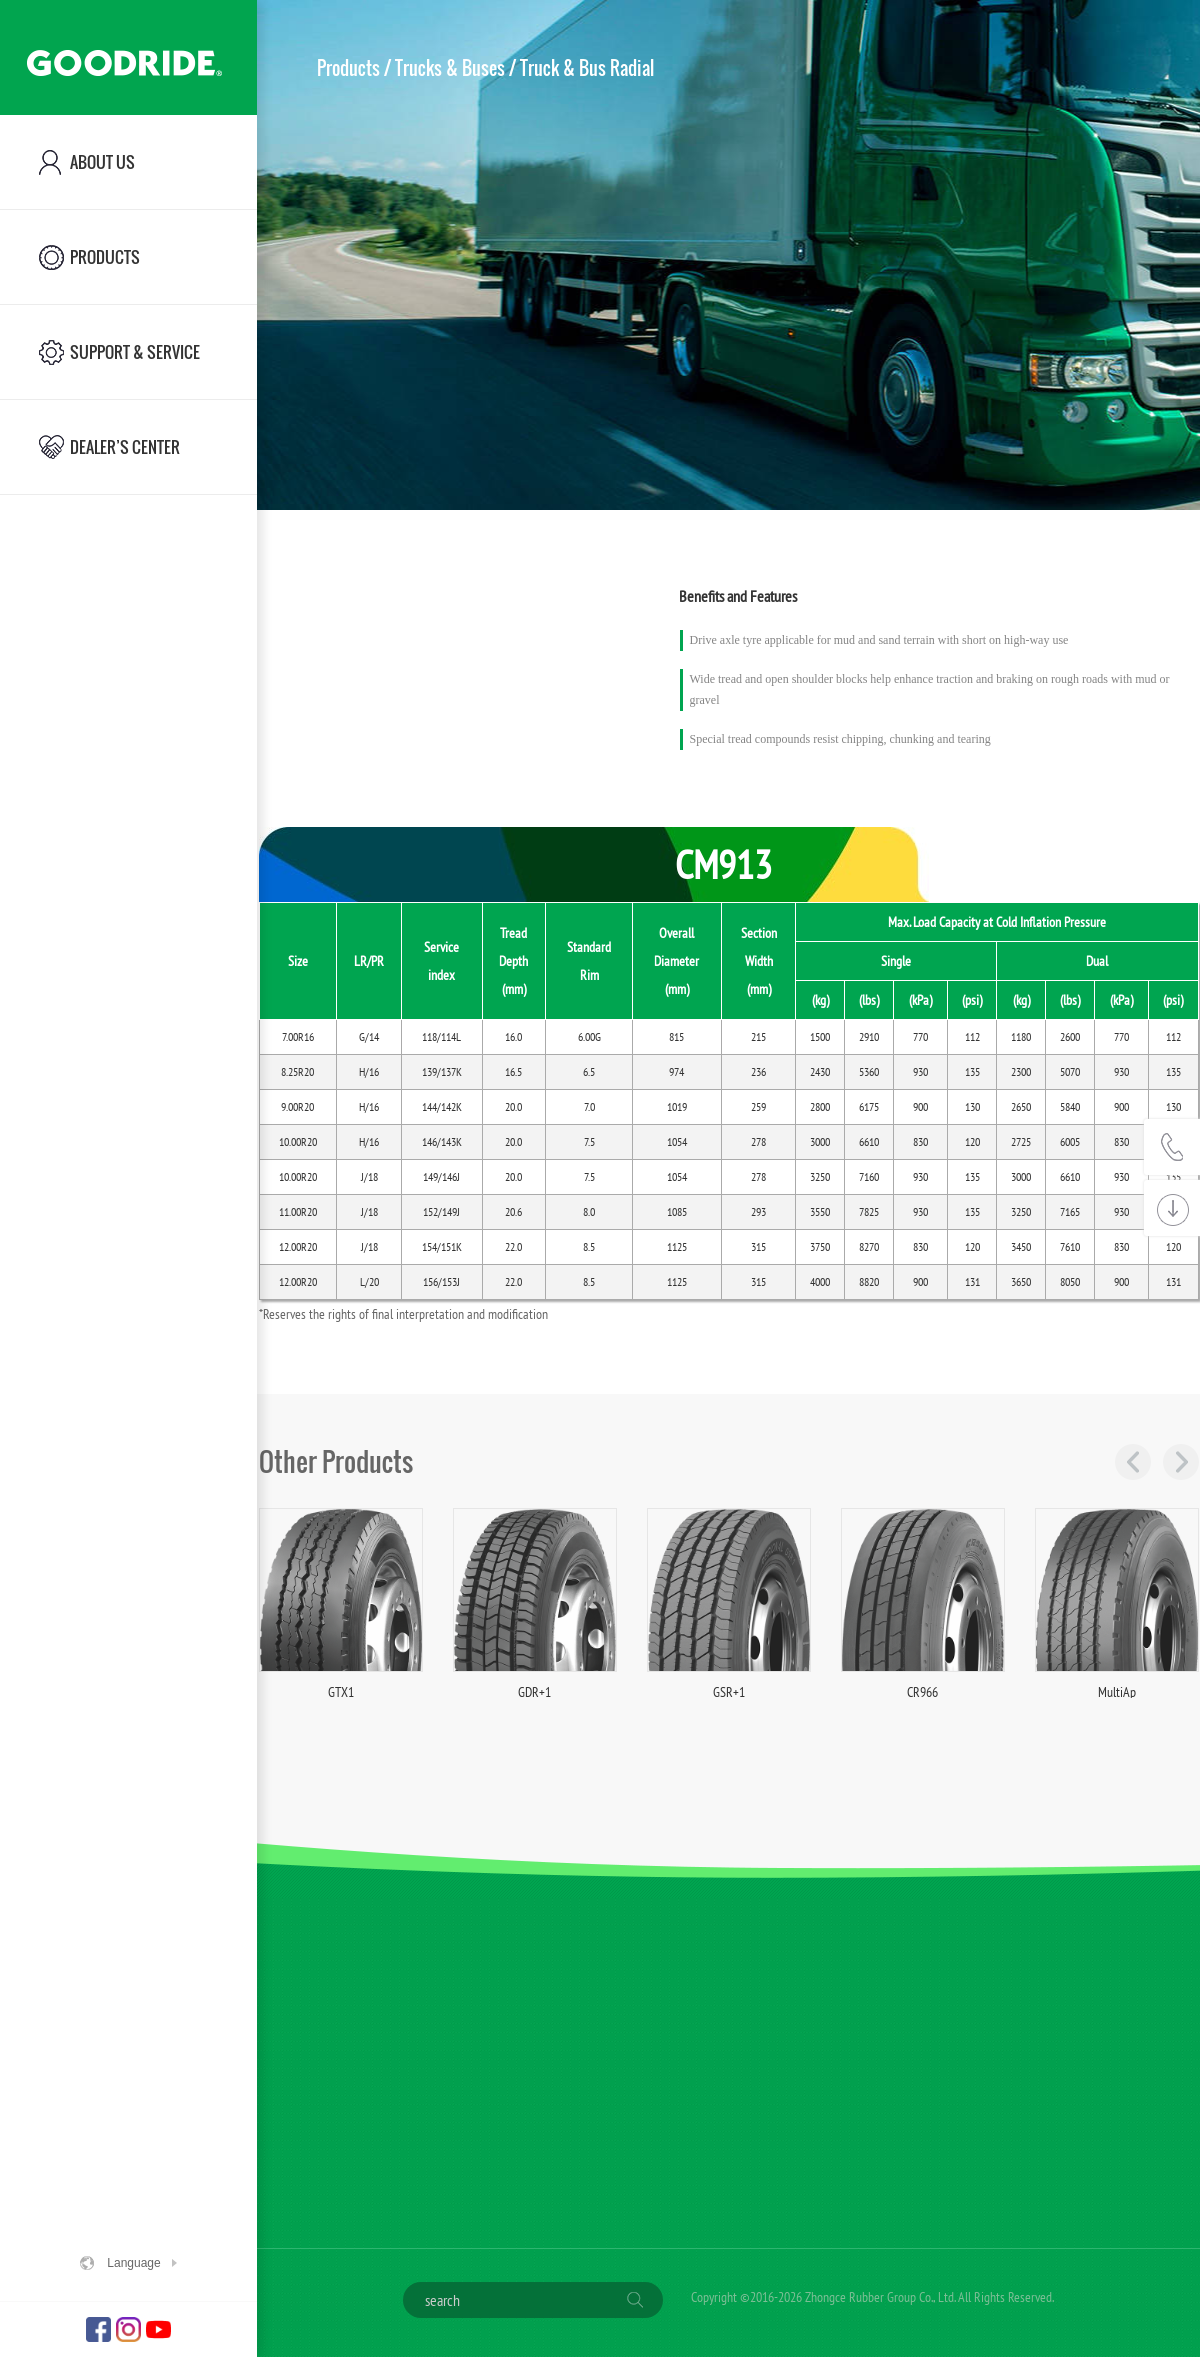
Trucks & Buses (450, 68)
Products (348, 68)
